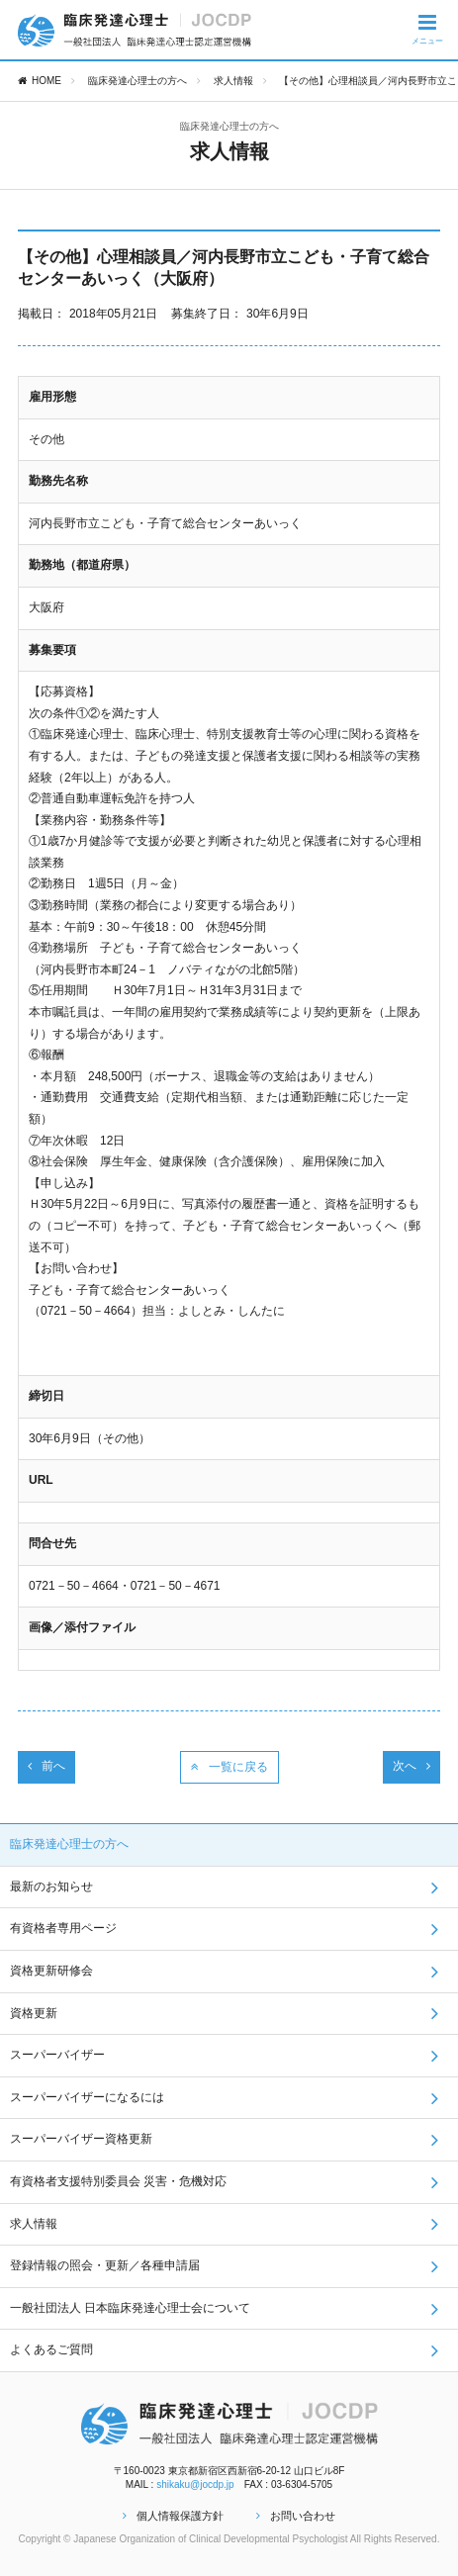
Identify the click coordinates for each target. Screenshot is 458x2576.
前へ (46, 1766)
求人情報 (233, 80)
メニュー (427, 29)
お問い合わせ (295, 2516)
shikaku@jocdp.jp (195, 2484)
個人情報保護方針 (173, 2516)
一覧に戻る (229, 1767)
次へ (411, 1766)
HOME (39, 80)
